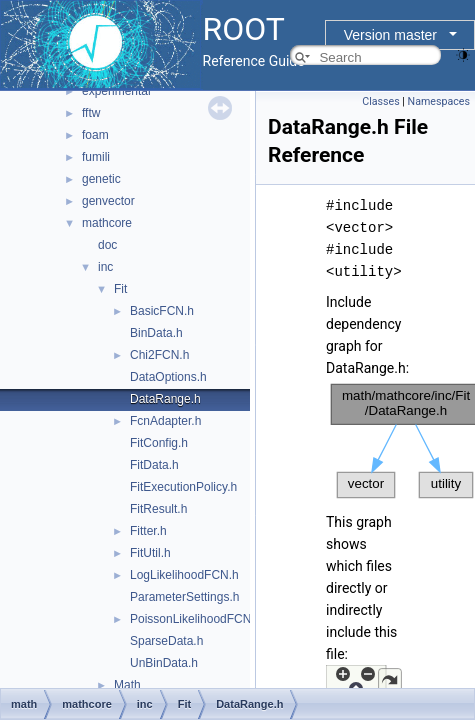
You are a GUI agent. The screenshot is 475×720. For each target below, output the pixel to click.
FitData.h (154, 465)
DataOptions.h (168, 377)
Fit (120, 289)
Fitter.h (148, 531)
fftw (91, 113)
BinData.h (156, 333)
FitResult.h (158, 509)
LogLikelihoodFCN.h (184, 575)
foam (95, 135)
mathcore (107, 223)
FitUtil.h (150, 553)
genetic (101, 179)
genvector (108, 201)
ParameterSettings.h (184, 597)
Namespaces (439, 101)
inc (105, 267)
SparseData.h (166, 641)
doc (107, 245)
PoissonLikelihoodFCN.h (195, 619)
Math (127, 685)
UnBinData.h (164, 663)
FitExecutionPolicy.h (183, 487)
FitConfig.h (159, 443)
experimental (116, 91)
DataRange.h (165, 399)
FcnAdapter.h (165, 421)
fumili (96, 157)
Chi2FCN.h (159, 355)
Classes (380, 101)
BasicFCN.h (162, 311)
